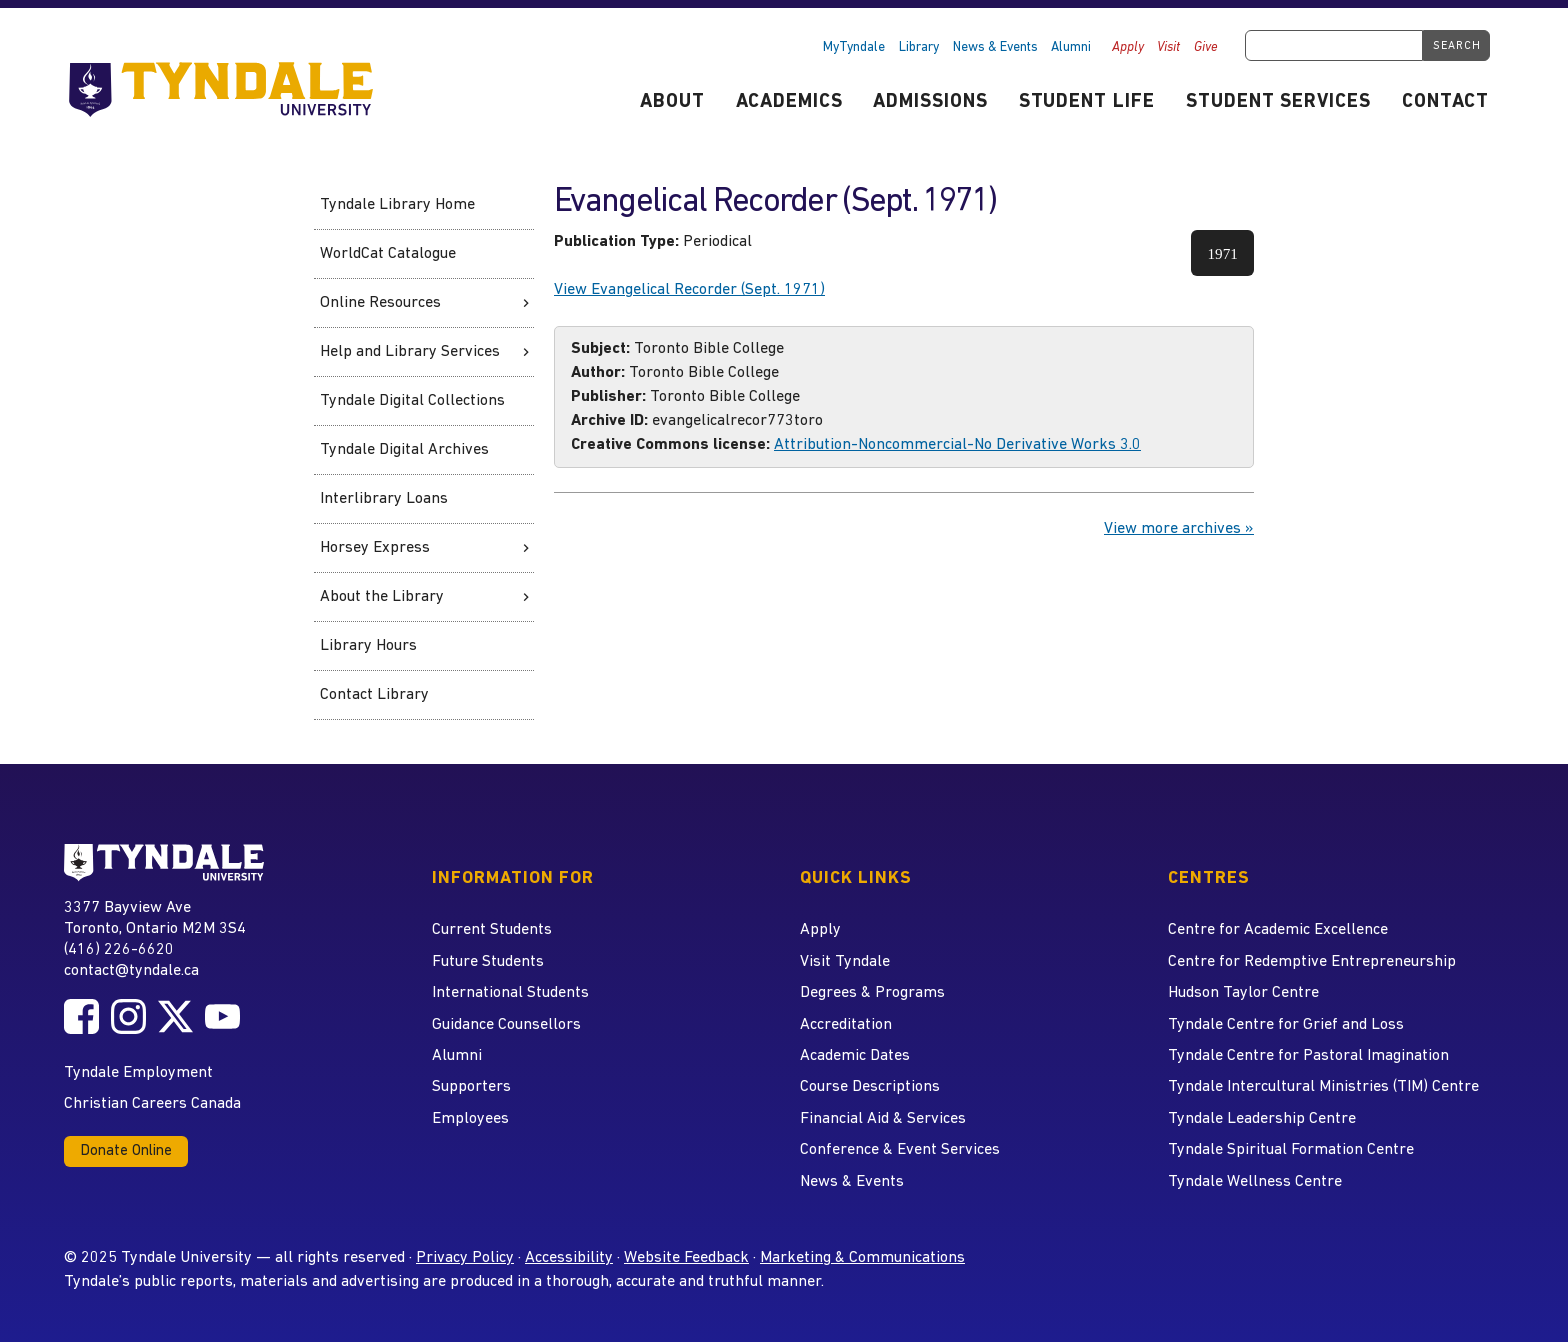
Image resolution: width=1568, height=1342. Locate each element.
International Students (510, 993)
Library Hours (368, 646)
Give (1206, 47)
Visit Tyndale (845, 962)
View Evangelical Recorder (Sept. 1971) (689, 290)
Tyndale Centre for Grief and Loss (1286, 1025)
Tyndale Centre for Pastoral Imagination (1308, 1056)
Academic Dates (855, 1056)
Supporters (471, 1087)
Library (919, 47)
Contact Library (374, 695)
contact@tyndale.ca (131, 971)
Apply (1128, 47)
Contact (1445, 102)
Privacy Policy (465, 1258)
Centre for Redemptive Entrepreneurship (1312, 962)
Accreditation (846, 1025)
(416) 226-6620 (119, 950)
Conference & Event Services (900, 1150)
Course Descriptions (870, 1087)
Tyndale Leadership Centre (1262, 1119)
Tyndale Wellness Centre (1255, 1182)
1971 (1230, 260)
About (672, 102)
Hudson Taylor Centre (1243, 993)
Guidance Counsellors (506, 1025)
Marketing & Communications (862, 1258)
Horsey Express (375, 548)
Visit (1168, 47)
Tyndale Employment (138, 1073)
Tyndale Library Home (397, 205)
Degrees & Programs (872, 993)
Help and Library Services (410, 352)
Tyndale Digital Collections (412, 401)
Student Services (1278, 102)
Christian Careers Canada (152, 1104)
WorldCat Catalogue (388, 254)
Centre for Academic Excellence (1278, 930)
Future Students (488, 962)
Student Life (1087, 102)
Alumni (1071, 47)
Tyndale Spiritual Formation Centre (1291, 1150)
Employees (470, 1119)
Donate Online (126, 1151)
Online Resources (380, 303)
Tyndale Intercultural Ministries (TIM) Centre (1323, 1087)
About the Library (382, 597)
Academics (789, 102)
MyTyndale (854, 47)
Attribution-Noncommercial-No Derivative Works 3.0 (957, 445)
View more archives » (1179, 529)
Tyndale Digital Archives (404, 450)
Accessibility (569, 1258)
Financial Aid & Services (883, 1119)
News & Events (995, 47)
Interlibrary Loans (384, 499)
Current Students (492, 930)
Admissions (930, 102)
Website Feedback (686, 1258)
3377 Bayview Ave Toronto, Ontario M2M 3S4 (155, 917)
